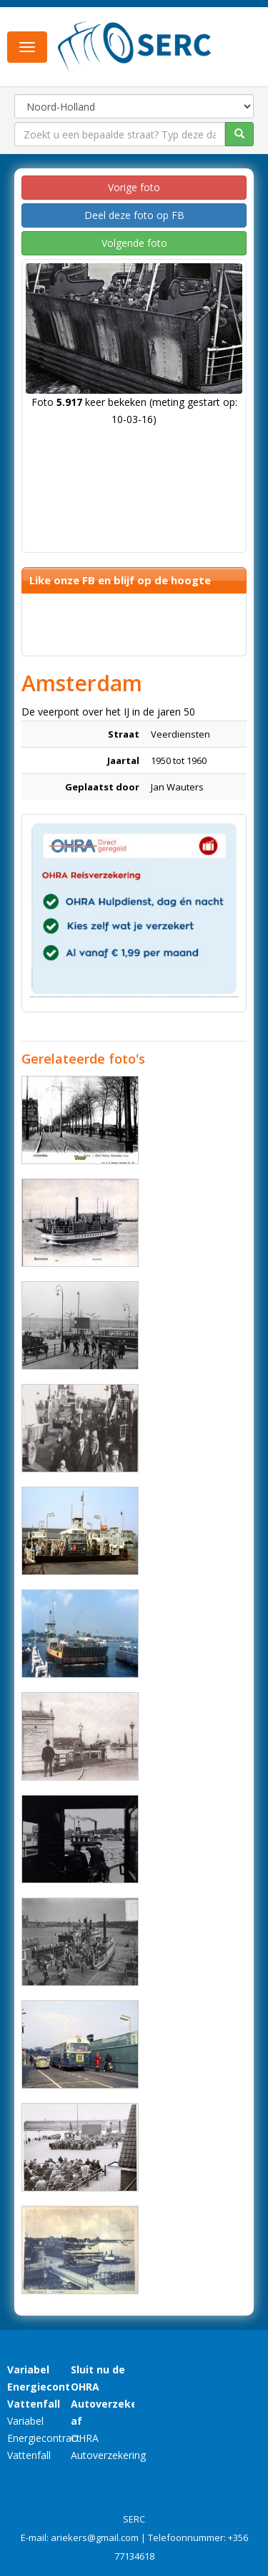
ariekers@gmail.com (95, 2537)
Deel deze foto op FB (134, 215)
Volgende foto (134, 243)
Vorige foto (134, 187)
